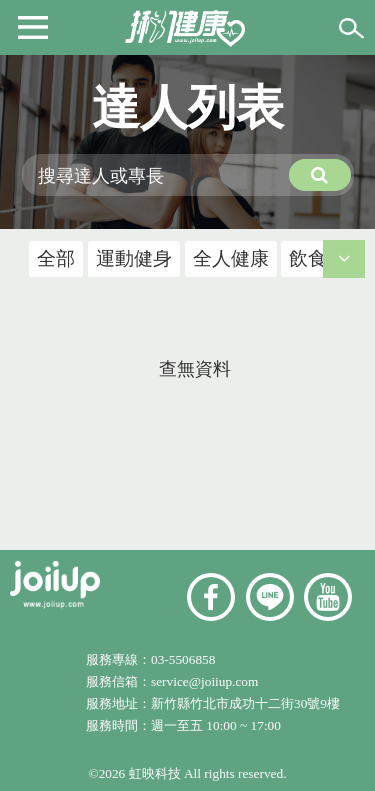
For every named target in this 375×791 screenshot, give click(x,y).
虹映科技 (155, 773)
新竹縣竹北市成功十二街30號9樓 (245, 703)
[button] (33, 26)
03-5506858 (183, 659)
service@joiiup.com (206, 681)
